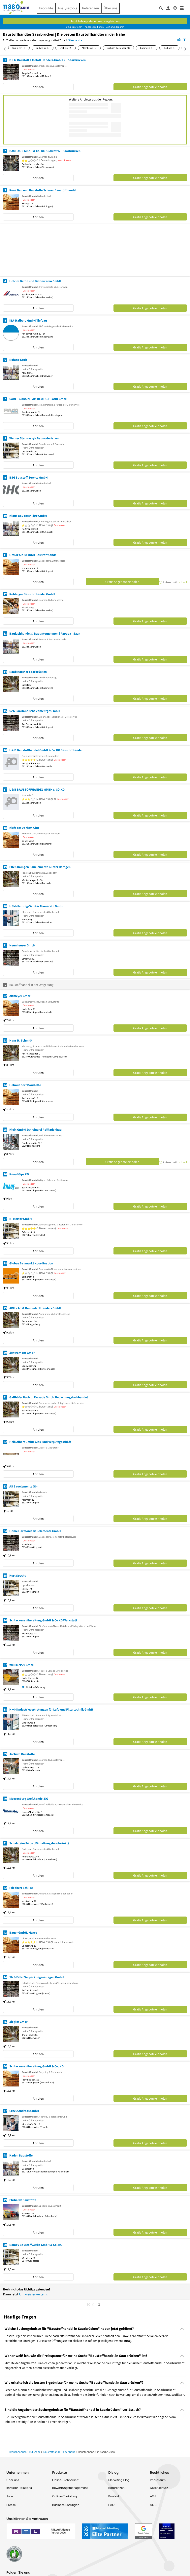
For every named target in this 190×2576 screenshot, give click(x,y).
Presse (11, 2505)
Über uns (110, 8)
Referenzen (90, 8)
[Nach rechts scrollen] (183, 49)
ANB (153, 2505)
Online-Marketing (64, 2496)
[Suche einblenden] (162, 8)
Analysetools (67, 8)
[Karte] (178, 39)
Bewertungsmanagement (70, 2488)
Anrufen (38, 87)
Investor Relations (19, 2488)
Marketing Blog (118, 2480)
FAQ (111, 2505)
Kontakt (113, 2496)
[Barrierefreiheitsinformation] (176, 7)
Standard (73, 40)
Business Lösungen (65, 2505)
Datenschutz (159, 2488)
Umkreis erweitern (33, 2294)
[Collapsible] (182, 2328)
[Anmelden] (169, 8)
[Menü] (183, 8)
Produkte (46, 8)
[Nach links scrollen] (5, 49)
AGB (153, 2496)
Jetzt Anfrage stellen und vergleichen (95, 21)
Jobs (9, 2496)
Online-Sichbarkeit (65, 2480)
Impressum (158, 2480)
